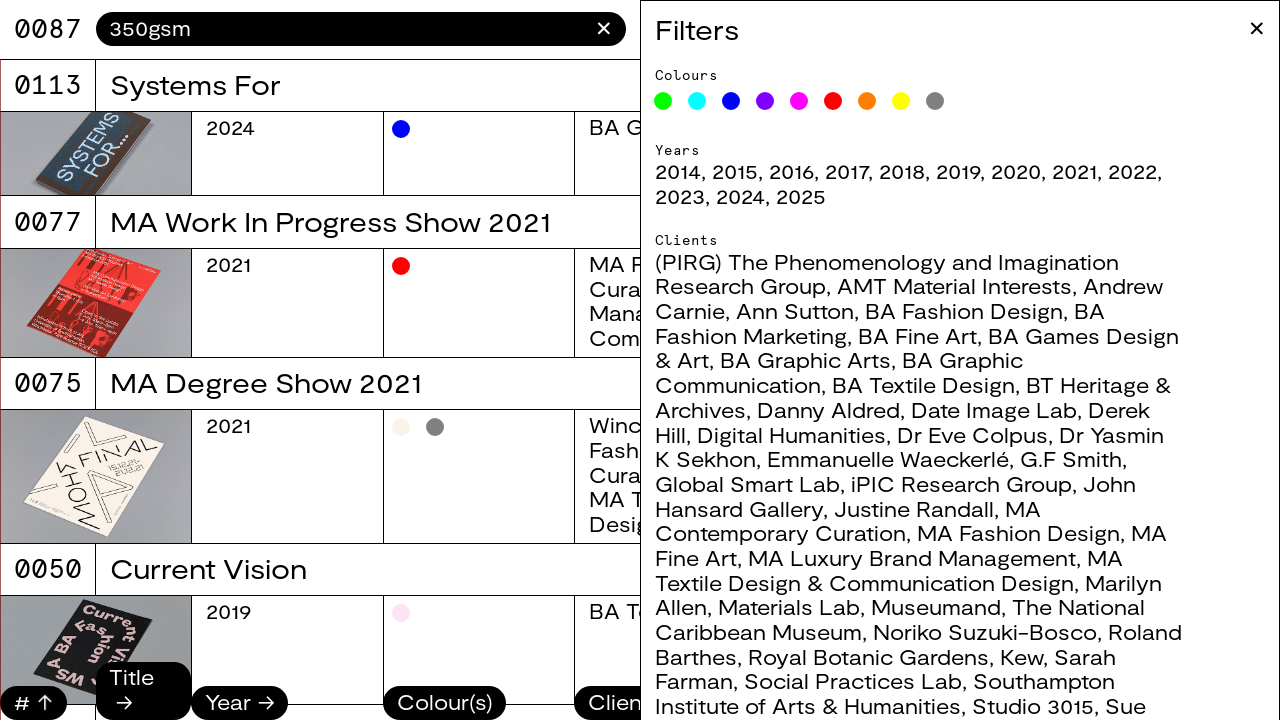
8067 (48, 28)
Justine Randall (914, 508)
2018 (902, 170)
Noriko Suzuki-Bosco (985, 631)
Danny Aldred (828, 409)
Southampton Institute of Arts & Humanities (885, 693)
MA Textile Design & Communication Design (889, 570)
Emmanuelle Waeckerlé (888, 458)
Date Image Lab (994, 409)
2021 (1074, 170)
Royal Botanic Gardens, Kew (895, 656)
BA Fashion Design (964, 310)
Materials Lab (789, 606)
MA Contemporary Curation (848, 521)
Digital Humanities (791, 434)
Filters (697, 29)
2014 (678, 170)
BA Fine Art (917, 335)
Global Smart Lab (747, 483)
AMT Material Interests (954, 285)
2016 (791, 170)
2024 (740, 195)
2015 (735, 170)
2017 (846, 170)
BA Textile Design (923, 384)
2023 (680, 195)
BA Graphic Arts (805, 359)
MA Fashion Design (1018, 532)
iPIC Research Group (961, 483)
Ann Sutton (795, 310)
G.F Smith (1071, 458)
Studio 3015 (1033, 705)
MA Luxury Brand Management (912, 557)
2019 (958, 170)
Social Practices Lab (853, 680)
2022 (1132, 170)
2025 (801, 195)
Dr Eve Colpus (972, 434)
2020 (1016, 170)
